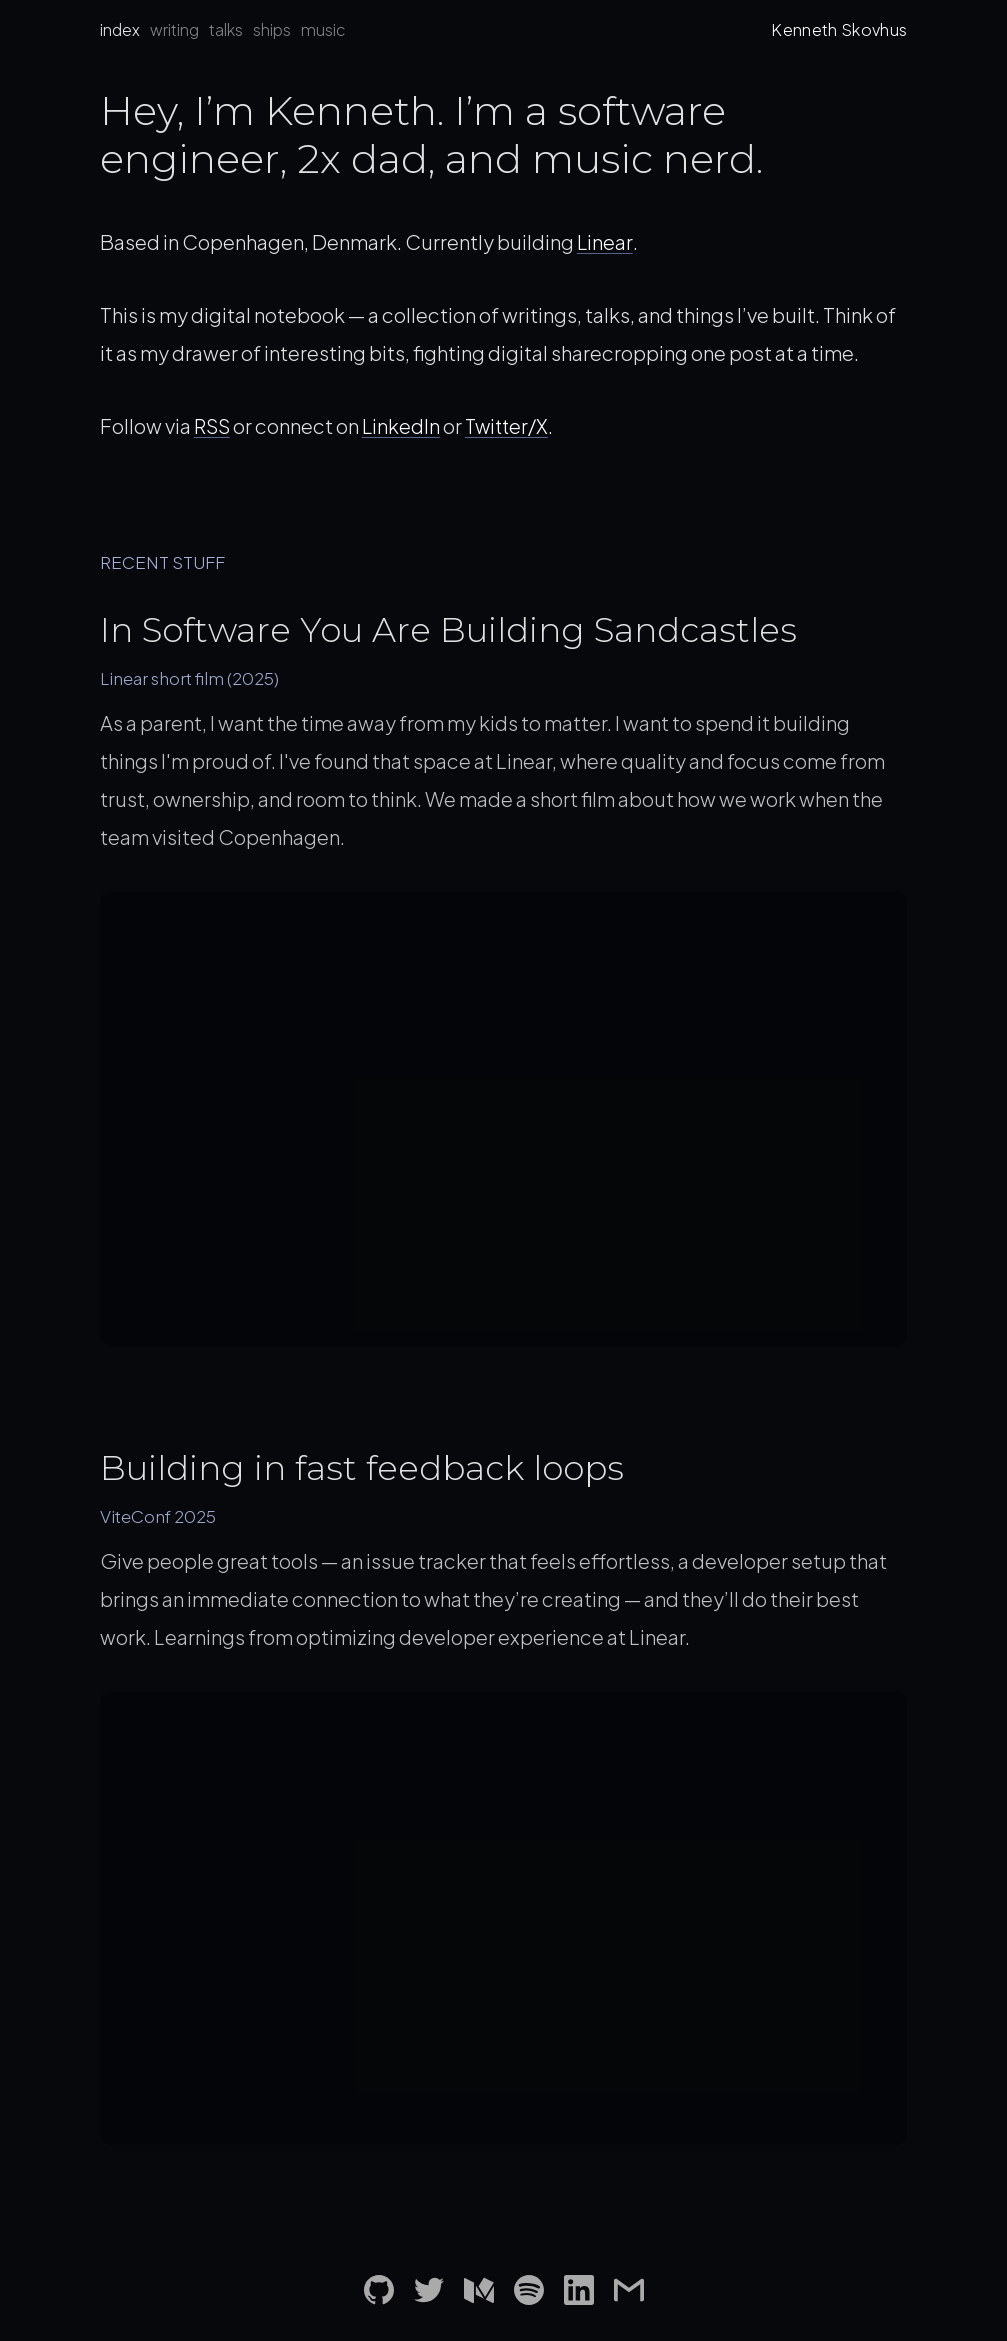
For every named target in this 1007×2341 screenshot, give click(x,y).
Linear (605, 241)
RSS (212, 425)
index (120, 29)
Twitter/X (510, 425)
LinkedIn (402, 425)
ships (272, 29)
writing (174, 29)
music (323, 29)
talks (226, 29)
